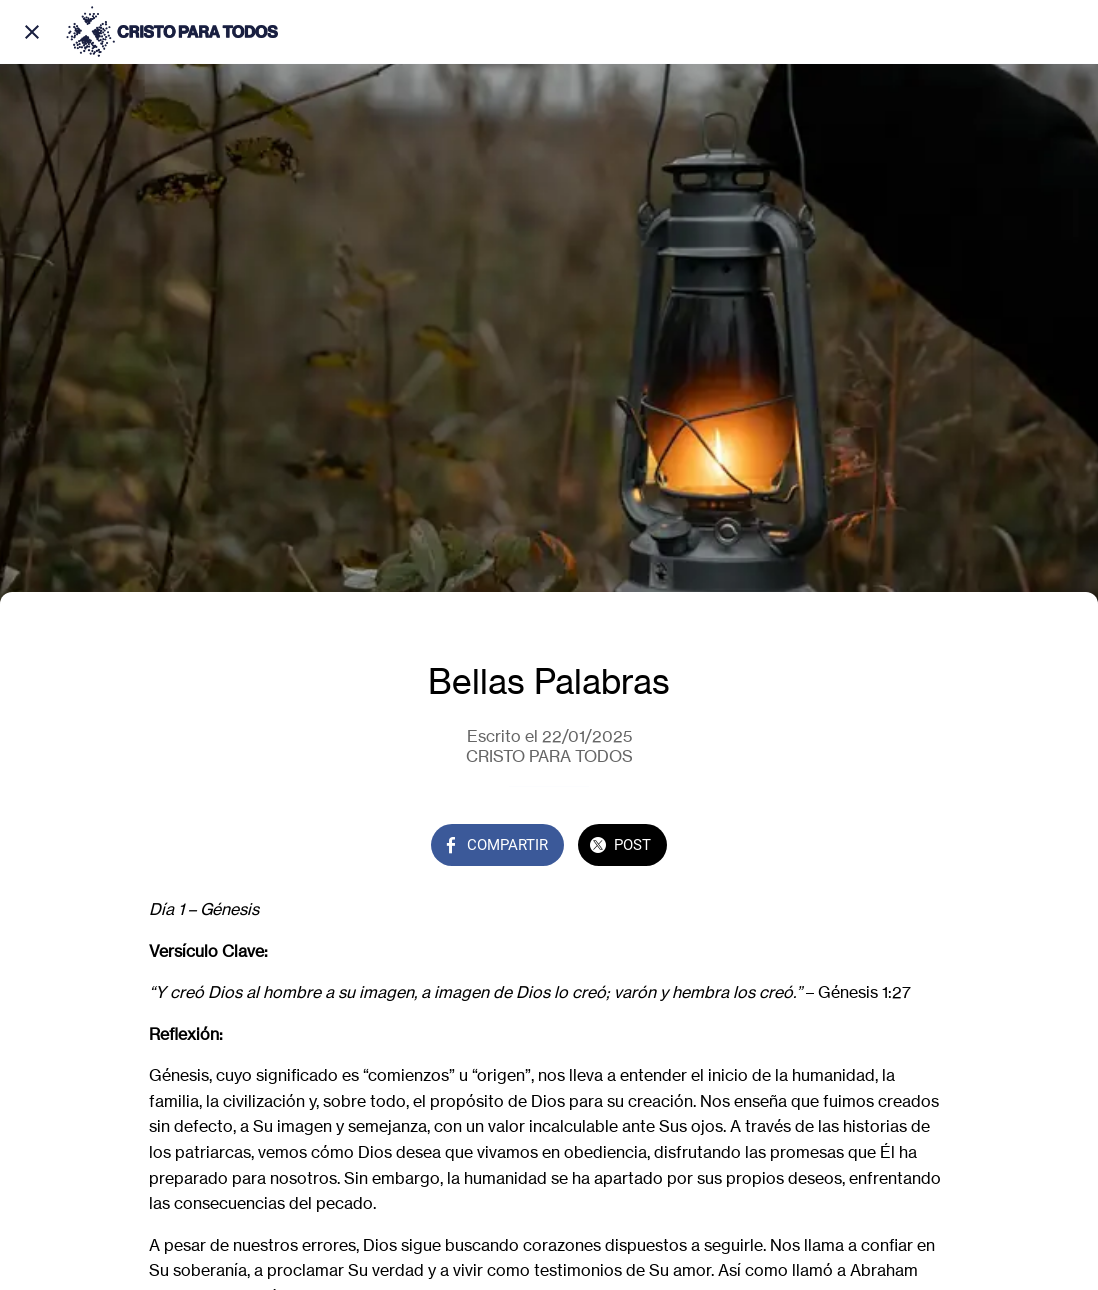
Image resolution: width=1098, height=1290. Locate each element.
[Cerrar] (32, 32)
